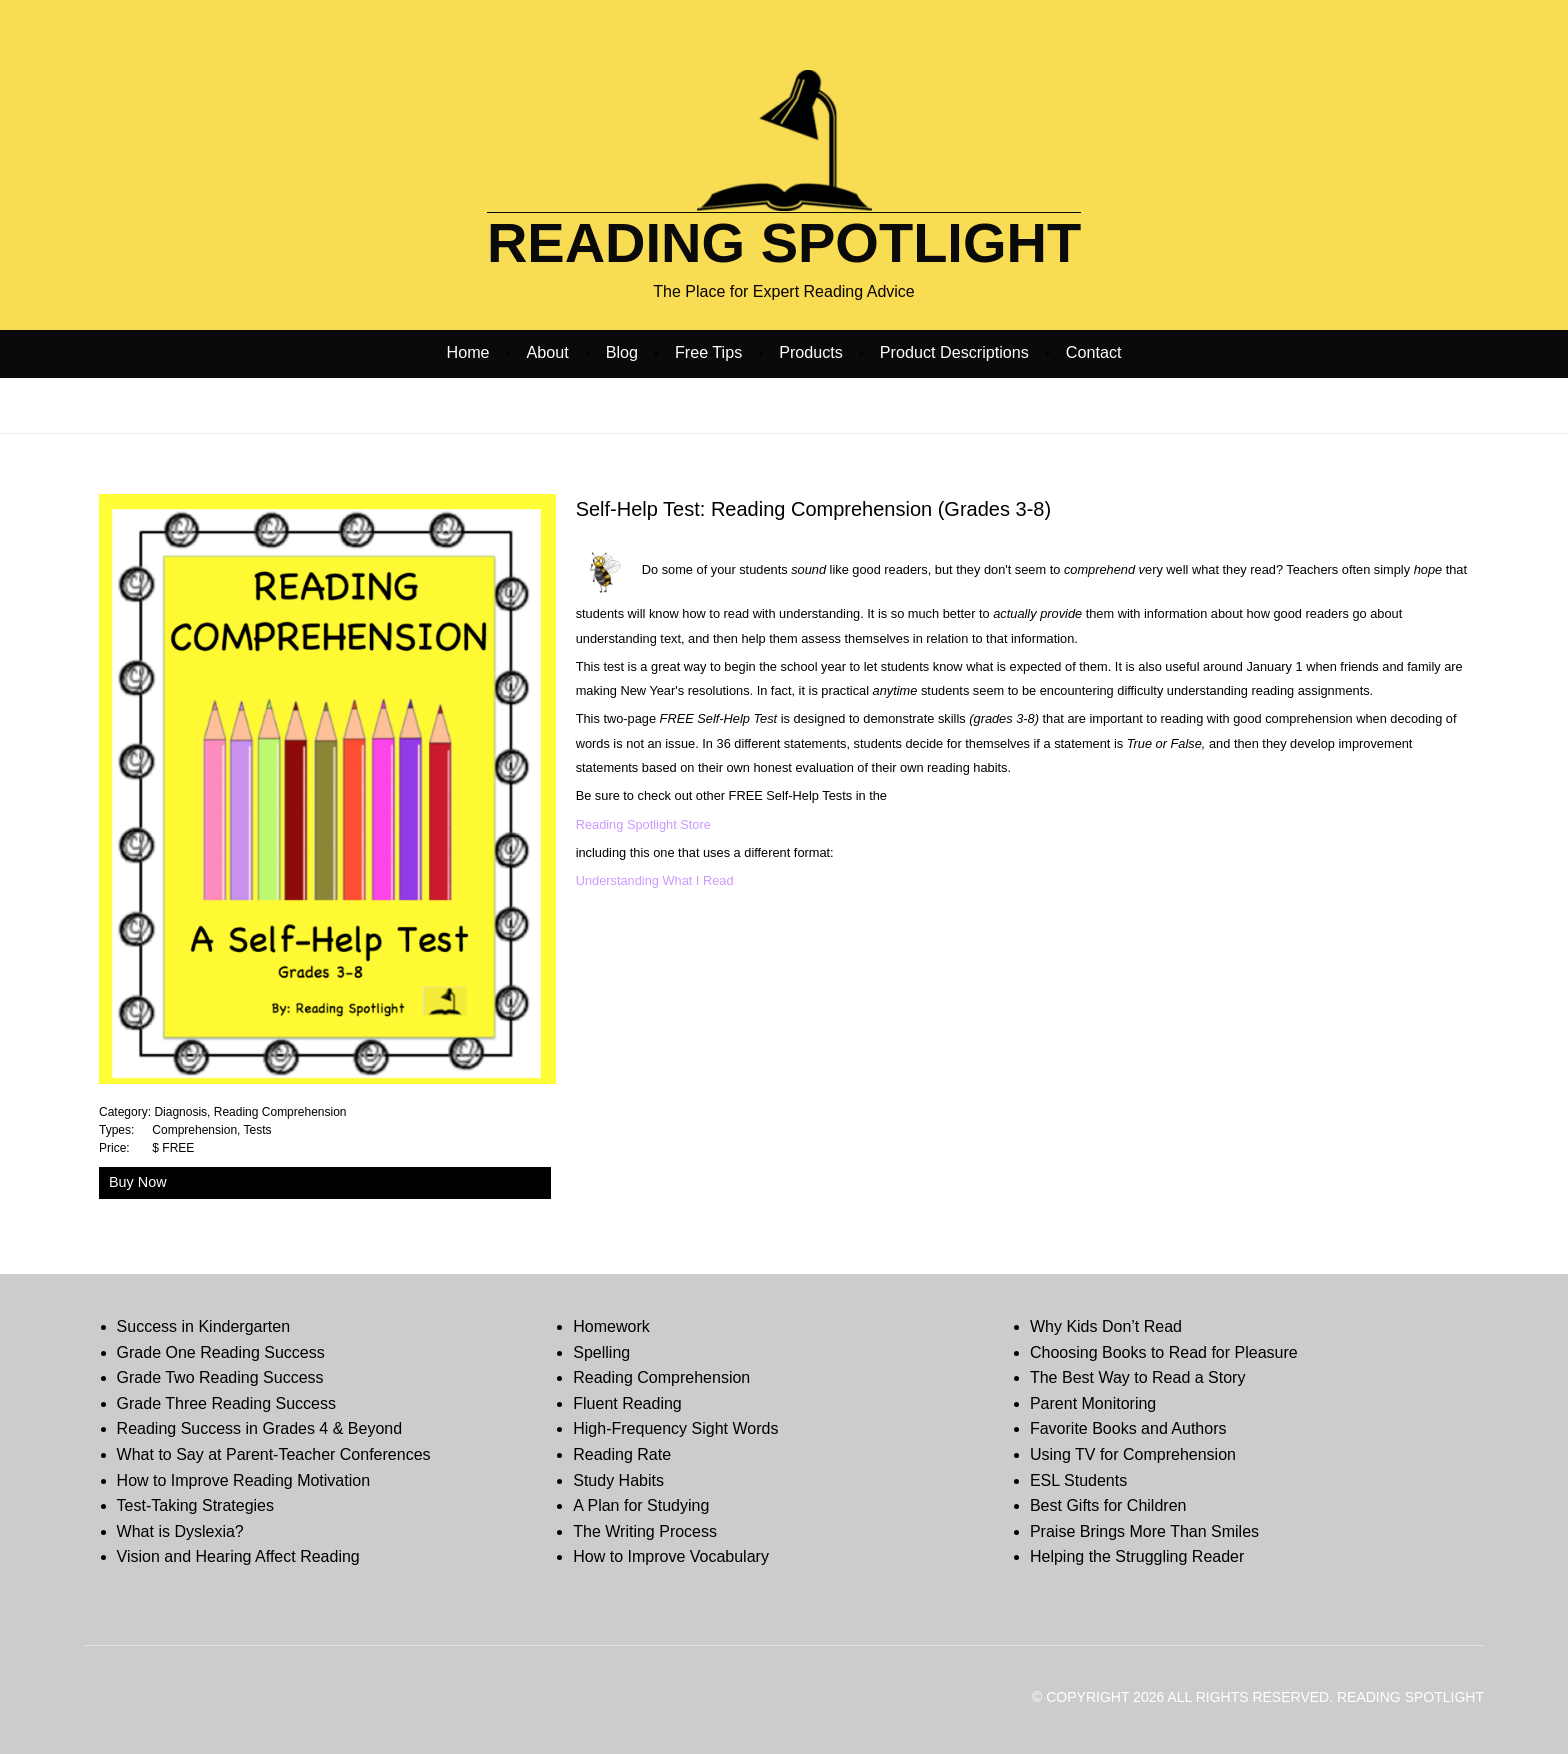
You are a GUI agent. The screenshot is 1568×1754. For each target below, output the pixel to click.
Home (468, 352)
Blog (622, 352)
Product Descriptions (954, 352)
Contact (1094, 352)
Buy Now (138, 1182)
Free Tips (708, 352)
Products (811, 352)
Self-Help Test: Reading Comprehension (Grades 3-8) (813, 509)
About (548, 352)
